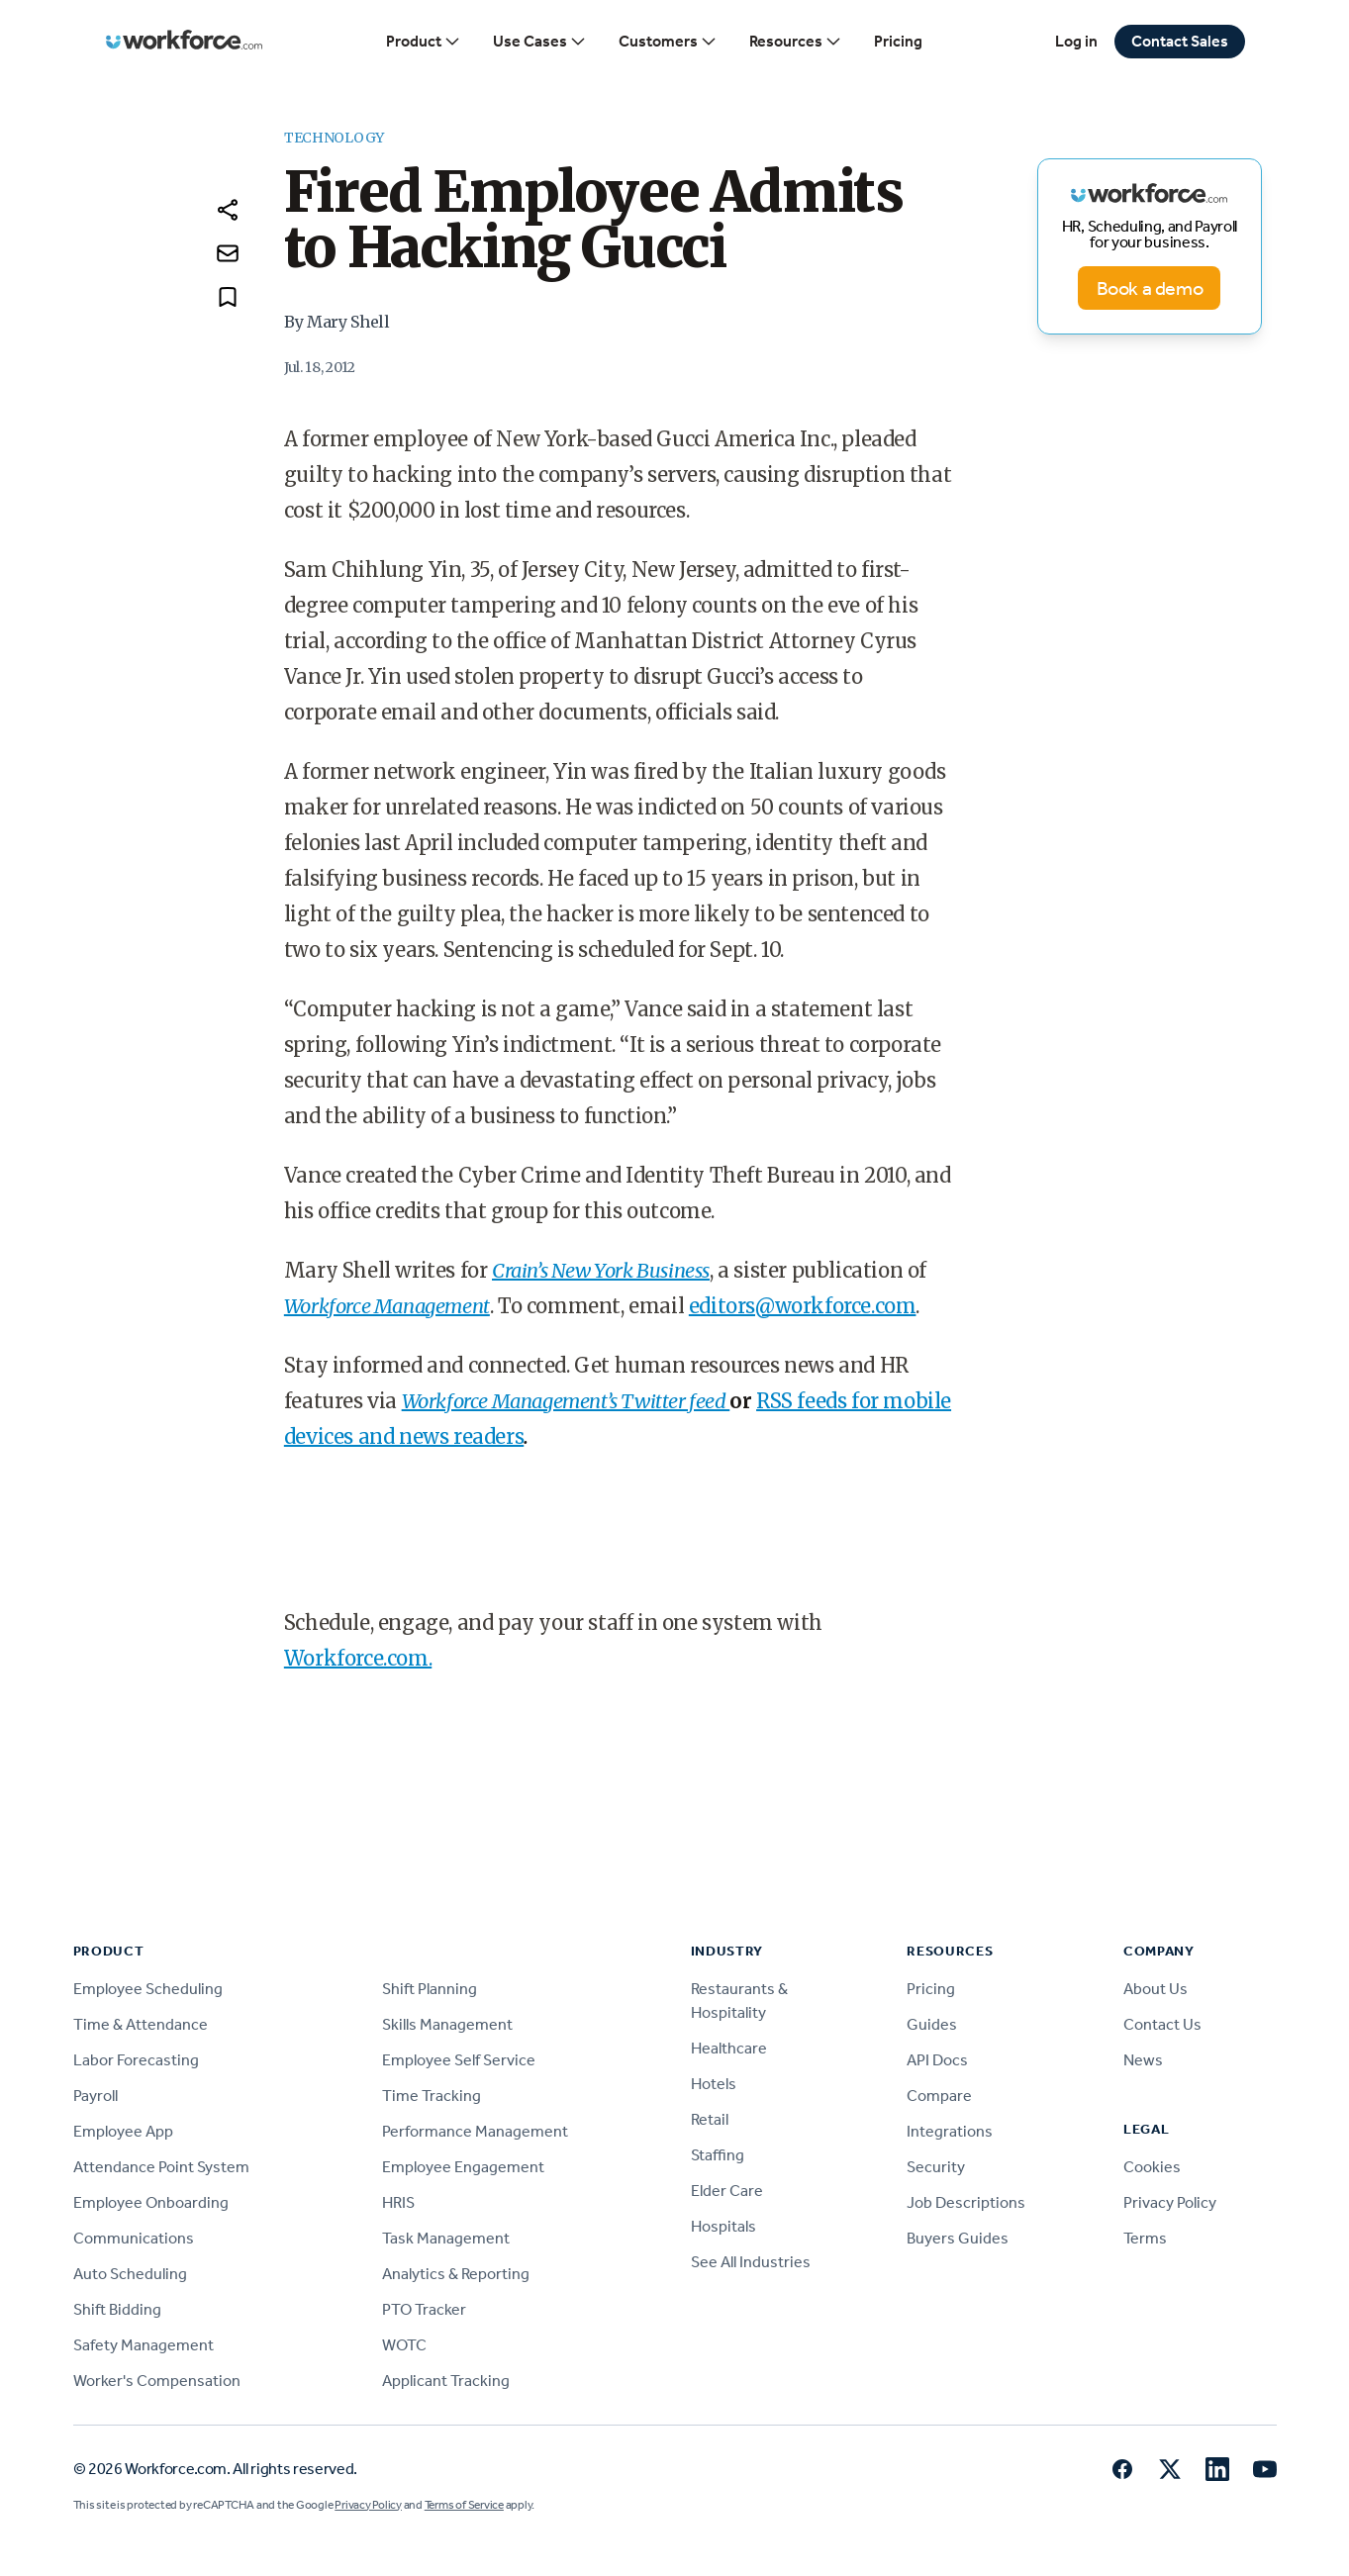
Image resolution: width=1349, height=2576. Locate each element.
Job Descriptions (966, 2202)
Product (423, 41)
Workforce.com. (358, 1658)
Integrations (950, 2131)
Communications (133, 2238)
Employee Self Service (458, 2060)
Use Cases (540, 41)
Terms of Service (464, 2505)
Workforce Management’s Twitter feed (566, 1400)
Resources (795, 41)
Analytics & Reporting (456, 2273)
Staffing (717, 2155)
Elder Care (727, 2190)
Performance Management (475, 2131)
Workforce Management (387, 1305)
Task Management (446, 2238)
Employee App (123, 2131)
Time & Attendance (140, 2024)
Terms (1145, 2238)
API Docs (937, 2060)
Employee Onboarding (151, 2202)
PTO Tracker (424, 2309)
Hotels (713, 2083)
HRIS (398, 2202)
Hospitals (723, 2226)
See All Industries (751, 2261)
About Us (1155, 1988)
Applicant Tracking (446, 2380)
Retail (709, 2119)
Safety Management (143, 2345)
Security (936, 2166)
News (1143, 2060)
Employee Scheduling (148, 1988)
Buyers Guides (958, 2238)
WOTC (404, 2345)
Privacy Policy (1169, 2202)
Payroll (95, 2095)
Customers (668, 41)
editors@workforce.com (802, 1305)
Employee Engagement (463, 2166)
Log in (1076, 41)
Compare (939, 2095)
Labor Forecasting (136, 2060)
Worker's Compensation (157, 2380)
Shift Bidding (117, 2309)
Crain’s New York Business (601, 1270)
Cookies (1152, 2166)
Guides (932, 2024)
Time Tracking (431, 2095)
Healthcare (729, 2048)
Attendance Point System (161, 2166)
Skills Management (447, 2024)
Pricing (898, 41)
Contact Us (1162, 2024)
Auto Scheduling (130, 2273)
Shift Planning (429, 1988)
